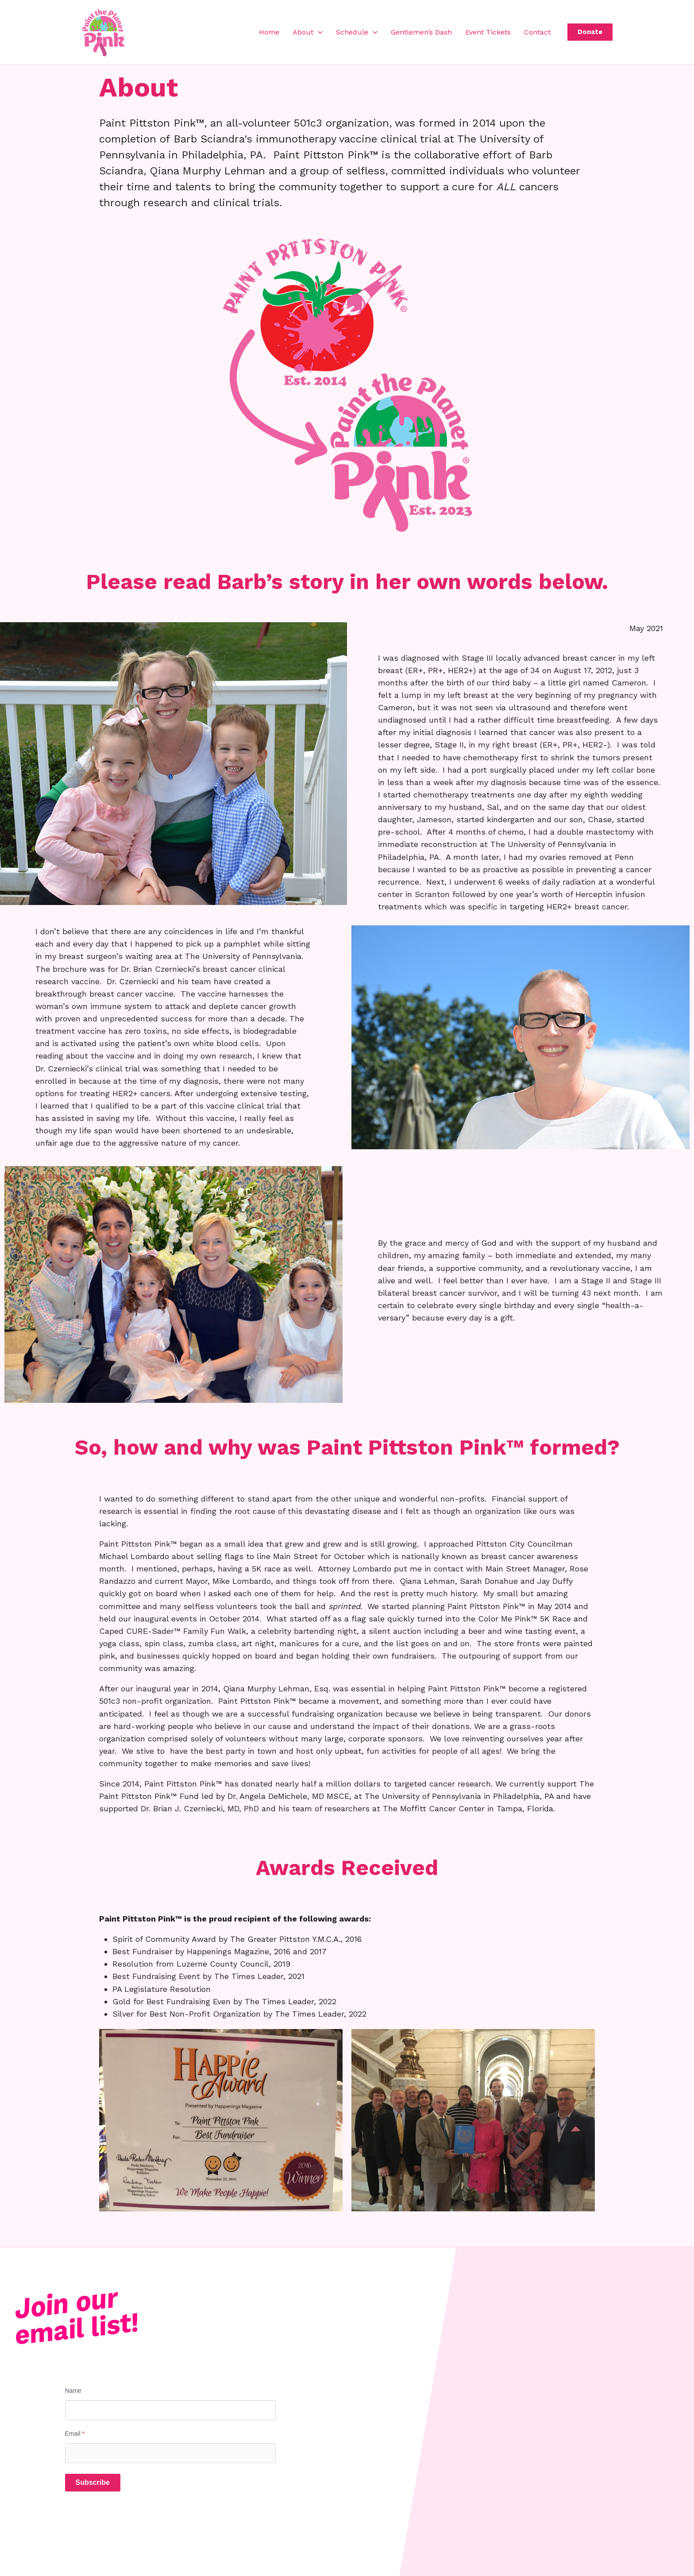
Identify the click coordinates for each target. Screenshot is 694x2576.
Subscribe (93, 2482)
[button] (318, 32)
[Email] (170, 2453)
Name (73, 2390)
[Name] (170, 2410)
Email (75, 2433)
